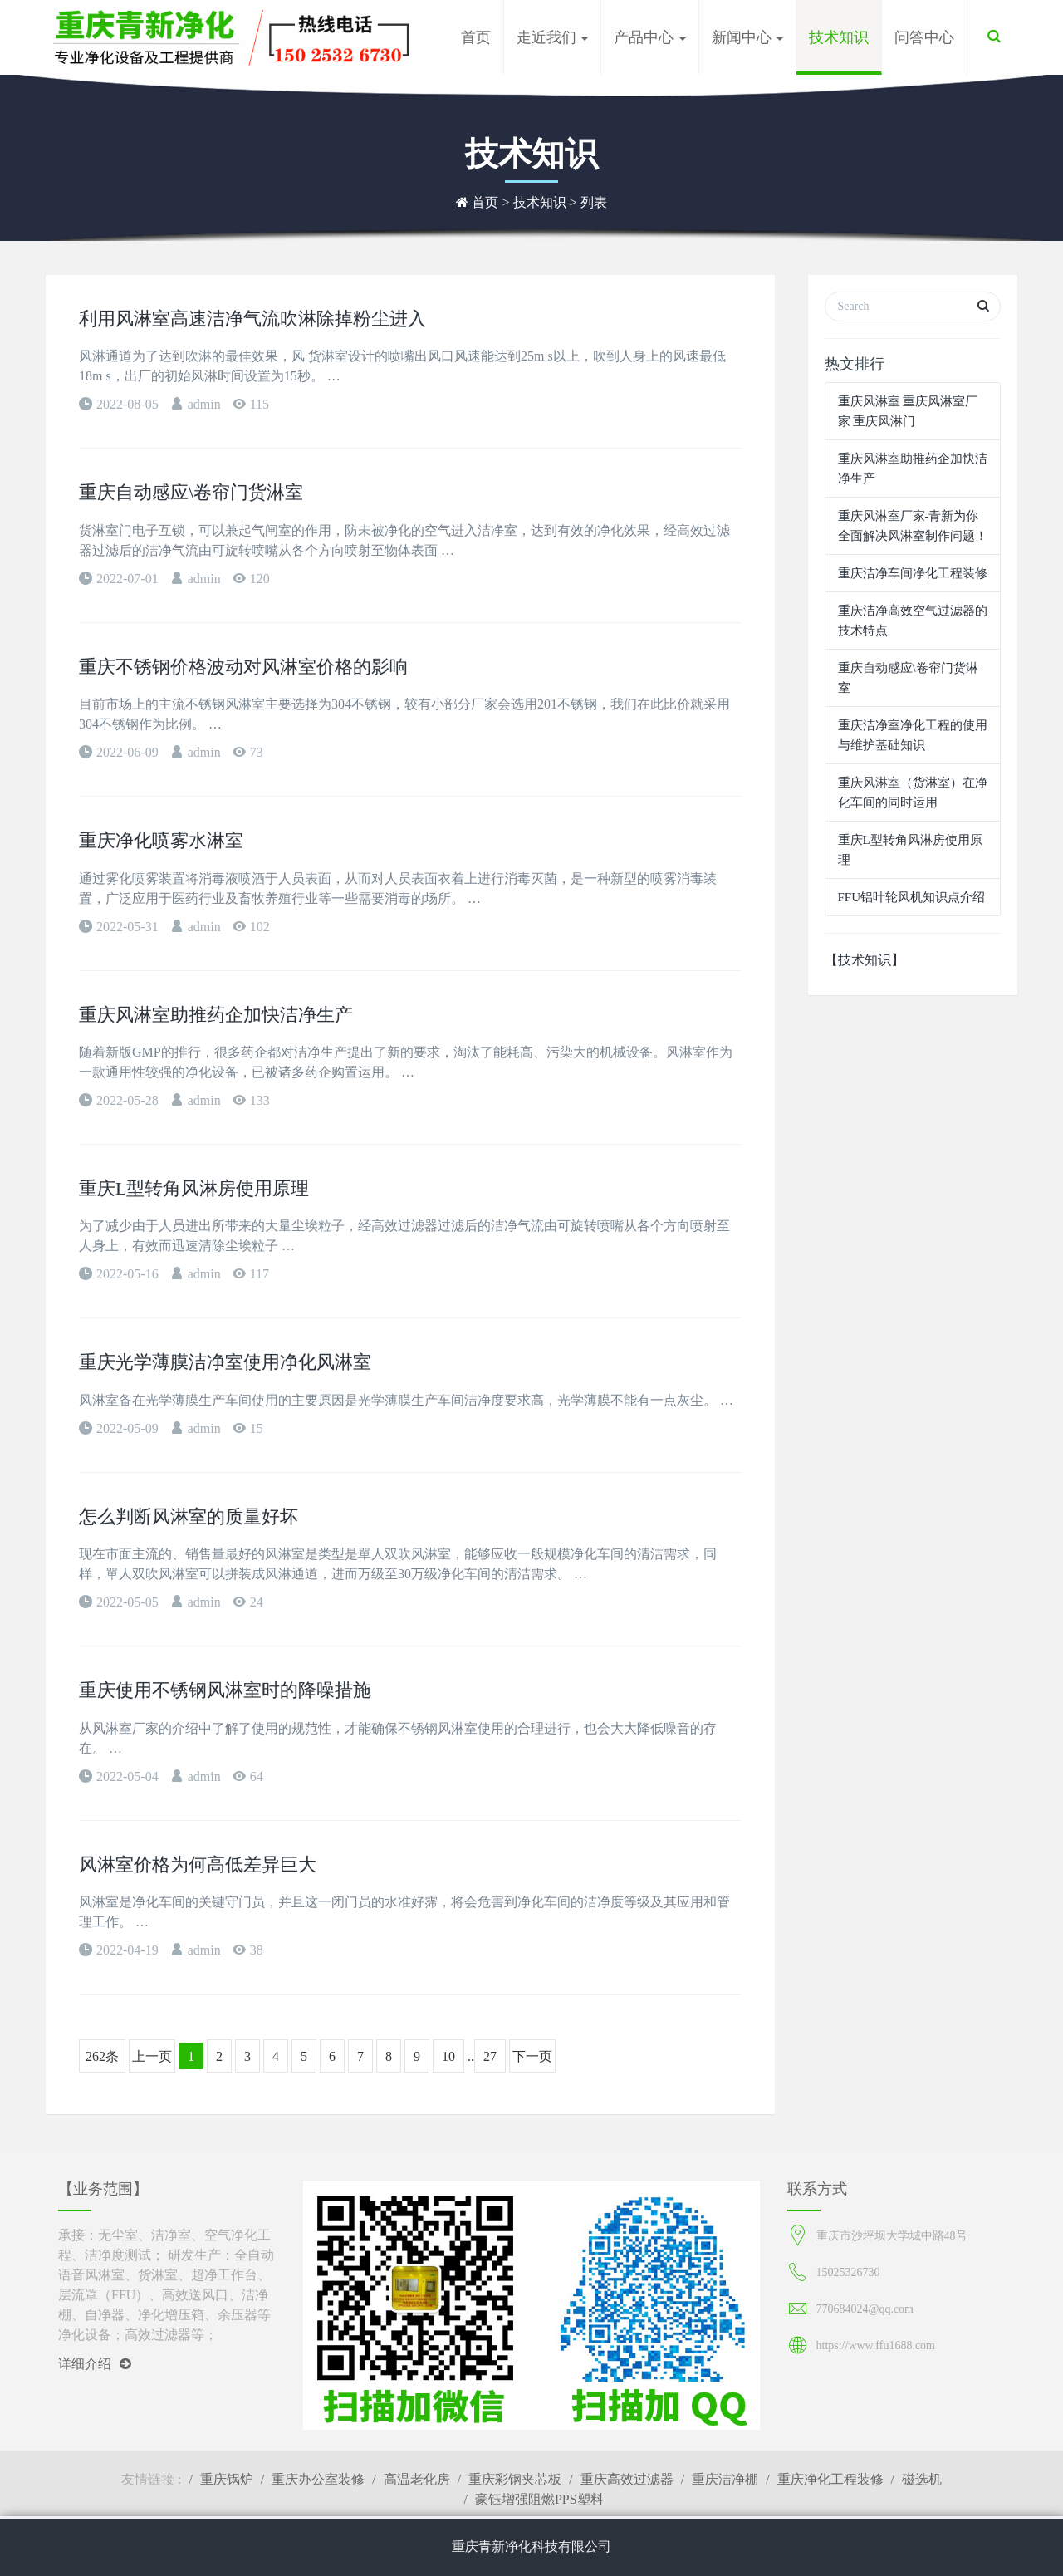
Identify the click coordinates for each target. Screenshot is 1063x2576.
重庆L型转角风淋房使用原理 (194, 1188)
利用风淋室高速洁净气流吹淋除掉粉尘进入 (252, 318)
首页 (476, 37)
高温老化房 (417, 2479)
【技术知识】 (864, 960)
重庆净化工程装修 (830, 2479)
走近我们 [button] (553, 37)
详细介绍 (94, 2364)
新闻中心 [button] (748, 37)
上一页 (152, 2056)
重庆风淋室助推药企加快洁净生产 (216, 1014)
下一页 (532, 2056)
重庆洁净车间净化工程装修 (912, 573)
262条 (102, 2056)
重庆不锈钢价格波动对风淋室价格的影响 (243, 666)
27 (490, 2056)
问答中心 (924, 37)
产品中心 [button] (650, 37)
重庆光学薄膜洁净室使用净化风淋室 (225, 1362)
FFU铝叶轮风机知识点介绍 (912, 897)
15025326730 (848, 2272)
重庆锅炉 (226, 2479)
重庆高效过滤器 (627, 2479)
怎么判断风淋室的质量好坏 (188, 1516)
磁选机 (922, 2479)
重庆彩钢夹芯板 (514, 2479)
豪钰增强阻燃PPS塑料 (539, 2499)
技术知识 (839, 37)
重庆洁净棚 (725, 2479)
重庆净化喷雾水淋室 (161, 840)
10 (448, 2056)
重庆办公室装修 (318, 2479)
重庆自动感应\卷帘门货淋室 (191, 492)
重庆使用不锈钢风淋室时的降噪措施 (225, 1690)
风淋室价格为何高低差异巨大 (197, 1864)
